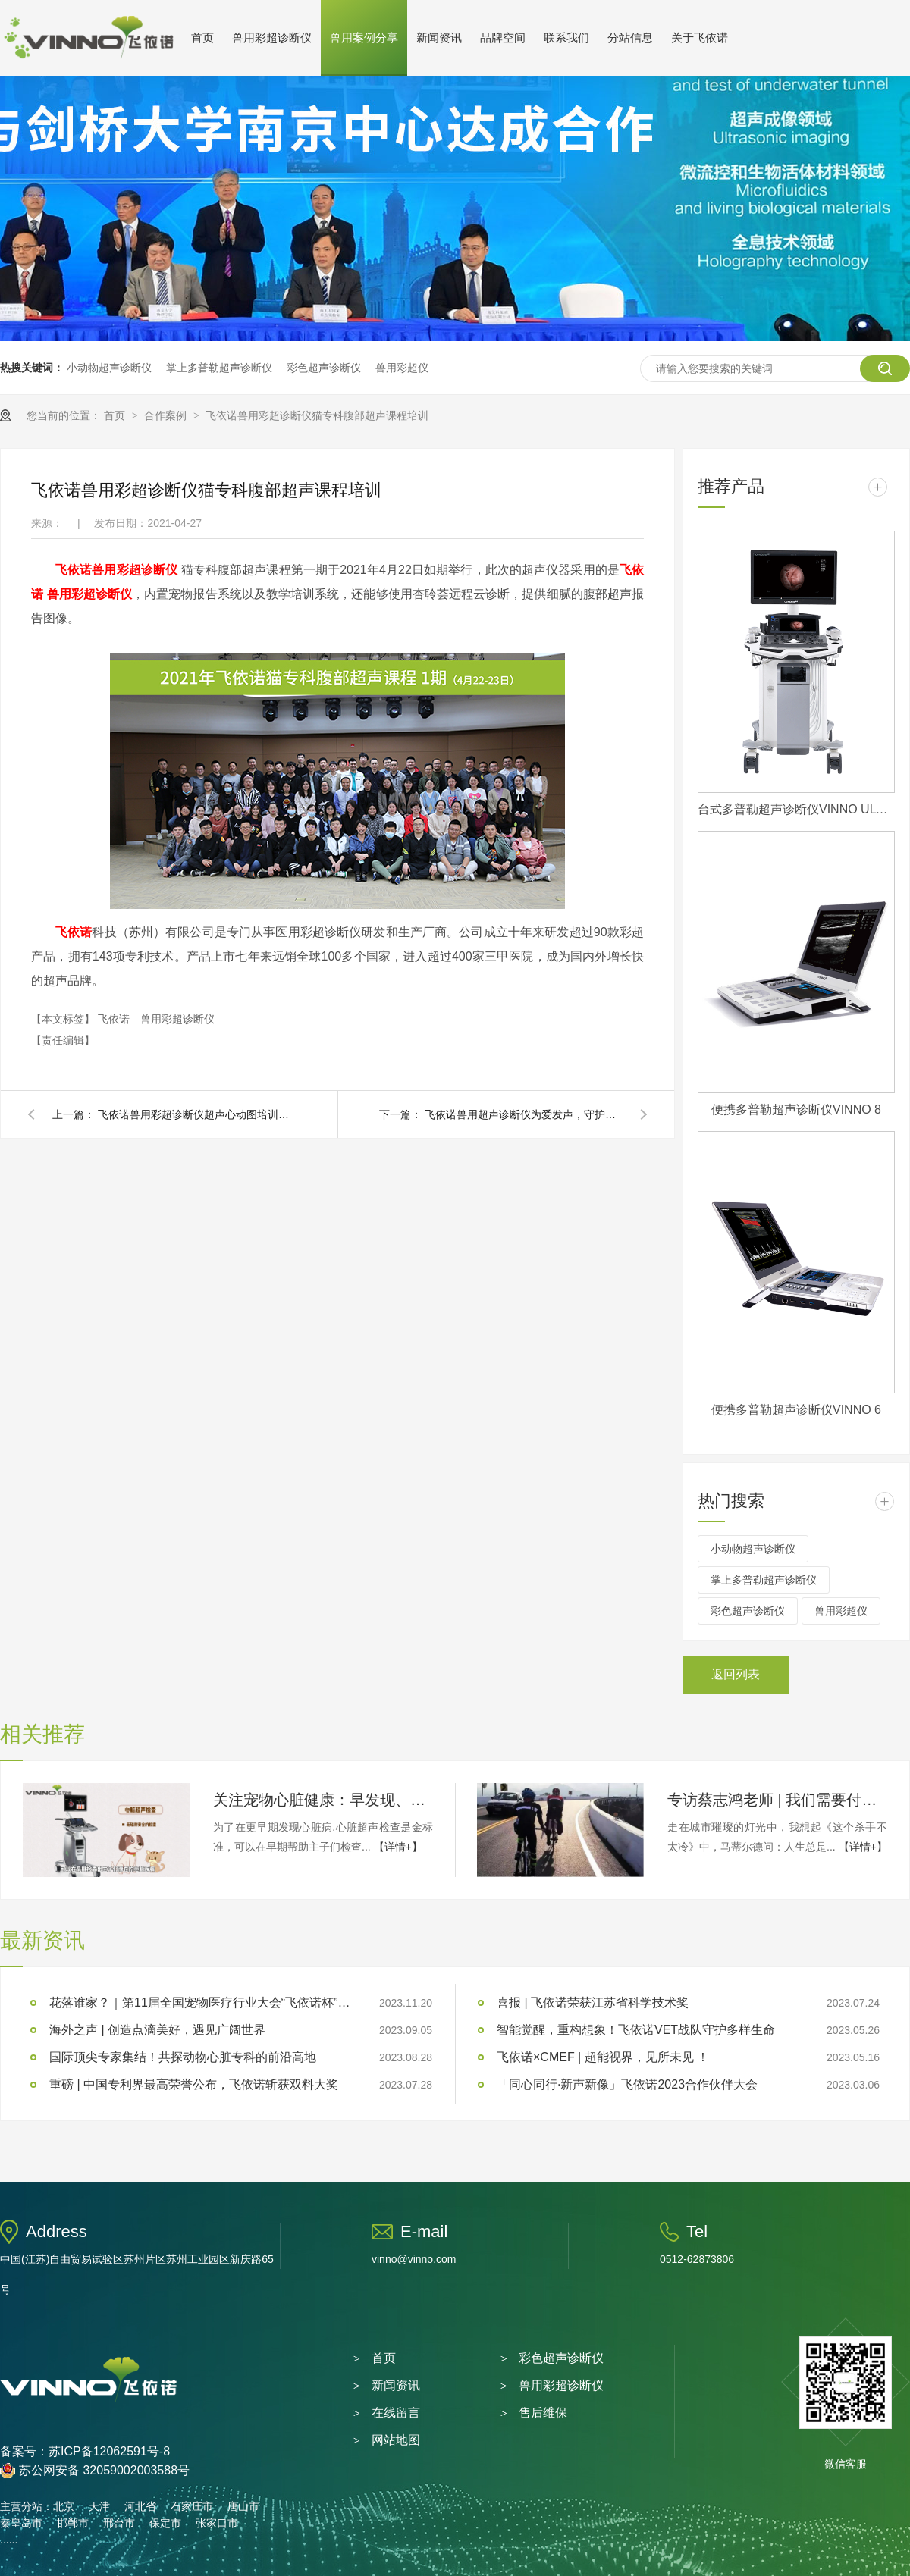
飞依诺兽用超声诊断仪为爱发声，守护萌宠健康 (523, 1114)
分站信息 (630, 37)
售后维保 (543, 2412)
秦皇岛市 (21, 2523)
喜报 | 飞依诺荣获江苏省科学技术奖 (593, 2002)
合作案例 (167, 415)
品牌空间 (503, 37)
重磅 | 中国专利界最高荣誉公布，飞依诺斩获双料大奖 (193, 2084)
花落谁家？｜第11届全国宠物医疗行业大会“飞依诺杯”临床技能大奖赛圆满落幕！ (201, 2002)
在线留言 (396, 2412)
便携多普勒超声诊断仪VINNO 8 (796, 1109)
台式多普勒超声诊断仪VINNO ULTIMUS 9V (796, 809)
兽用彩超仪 (401, 368)
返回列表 (735, 1674)
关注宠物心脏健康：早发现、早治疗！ (323, 1799)
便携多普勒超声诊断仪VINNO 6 (796, 1409)
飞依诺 (73, 569)
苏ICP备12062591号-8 (109, 2451)
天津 (99, 2506)
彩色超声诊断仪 (324, 368)
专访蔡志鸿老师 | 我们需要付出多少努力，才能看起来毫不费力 (777, 1799)
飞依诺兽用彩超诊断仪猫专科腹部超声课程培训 (317, 415)
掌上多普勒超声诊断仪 (219, 368)
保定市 (165, 2523)
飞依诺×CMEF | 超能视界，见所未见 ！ (603, 2057)
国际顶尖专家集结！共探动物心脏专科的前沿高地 (182, 2057)
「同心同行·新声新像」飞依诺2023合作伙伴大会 (627, 2084)
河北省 (140, 2506)
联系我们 (566, 37)
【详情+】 (398, 1847)
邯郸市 (73, 2523)
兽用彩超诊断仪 (272, 37)
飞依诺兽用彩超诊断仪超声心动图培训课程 (196, 1114)
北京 (63, 2506)
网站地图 (396, 2439)
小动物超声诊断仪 (109, 368)
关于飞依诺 (699, 37)
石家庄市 (192, 2506)
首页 (202, 37)
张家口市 (217, 2523)
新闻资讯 (439, 37)
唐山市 (243, 2506)
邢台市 (119, 2523)
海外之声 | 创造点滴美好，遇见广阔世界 (157, 2029)
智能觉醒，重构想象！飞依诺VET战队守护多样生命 (636, 2029)
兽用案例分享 (364, 37)
